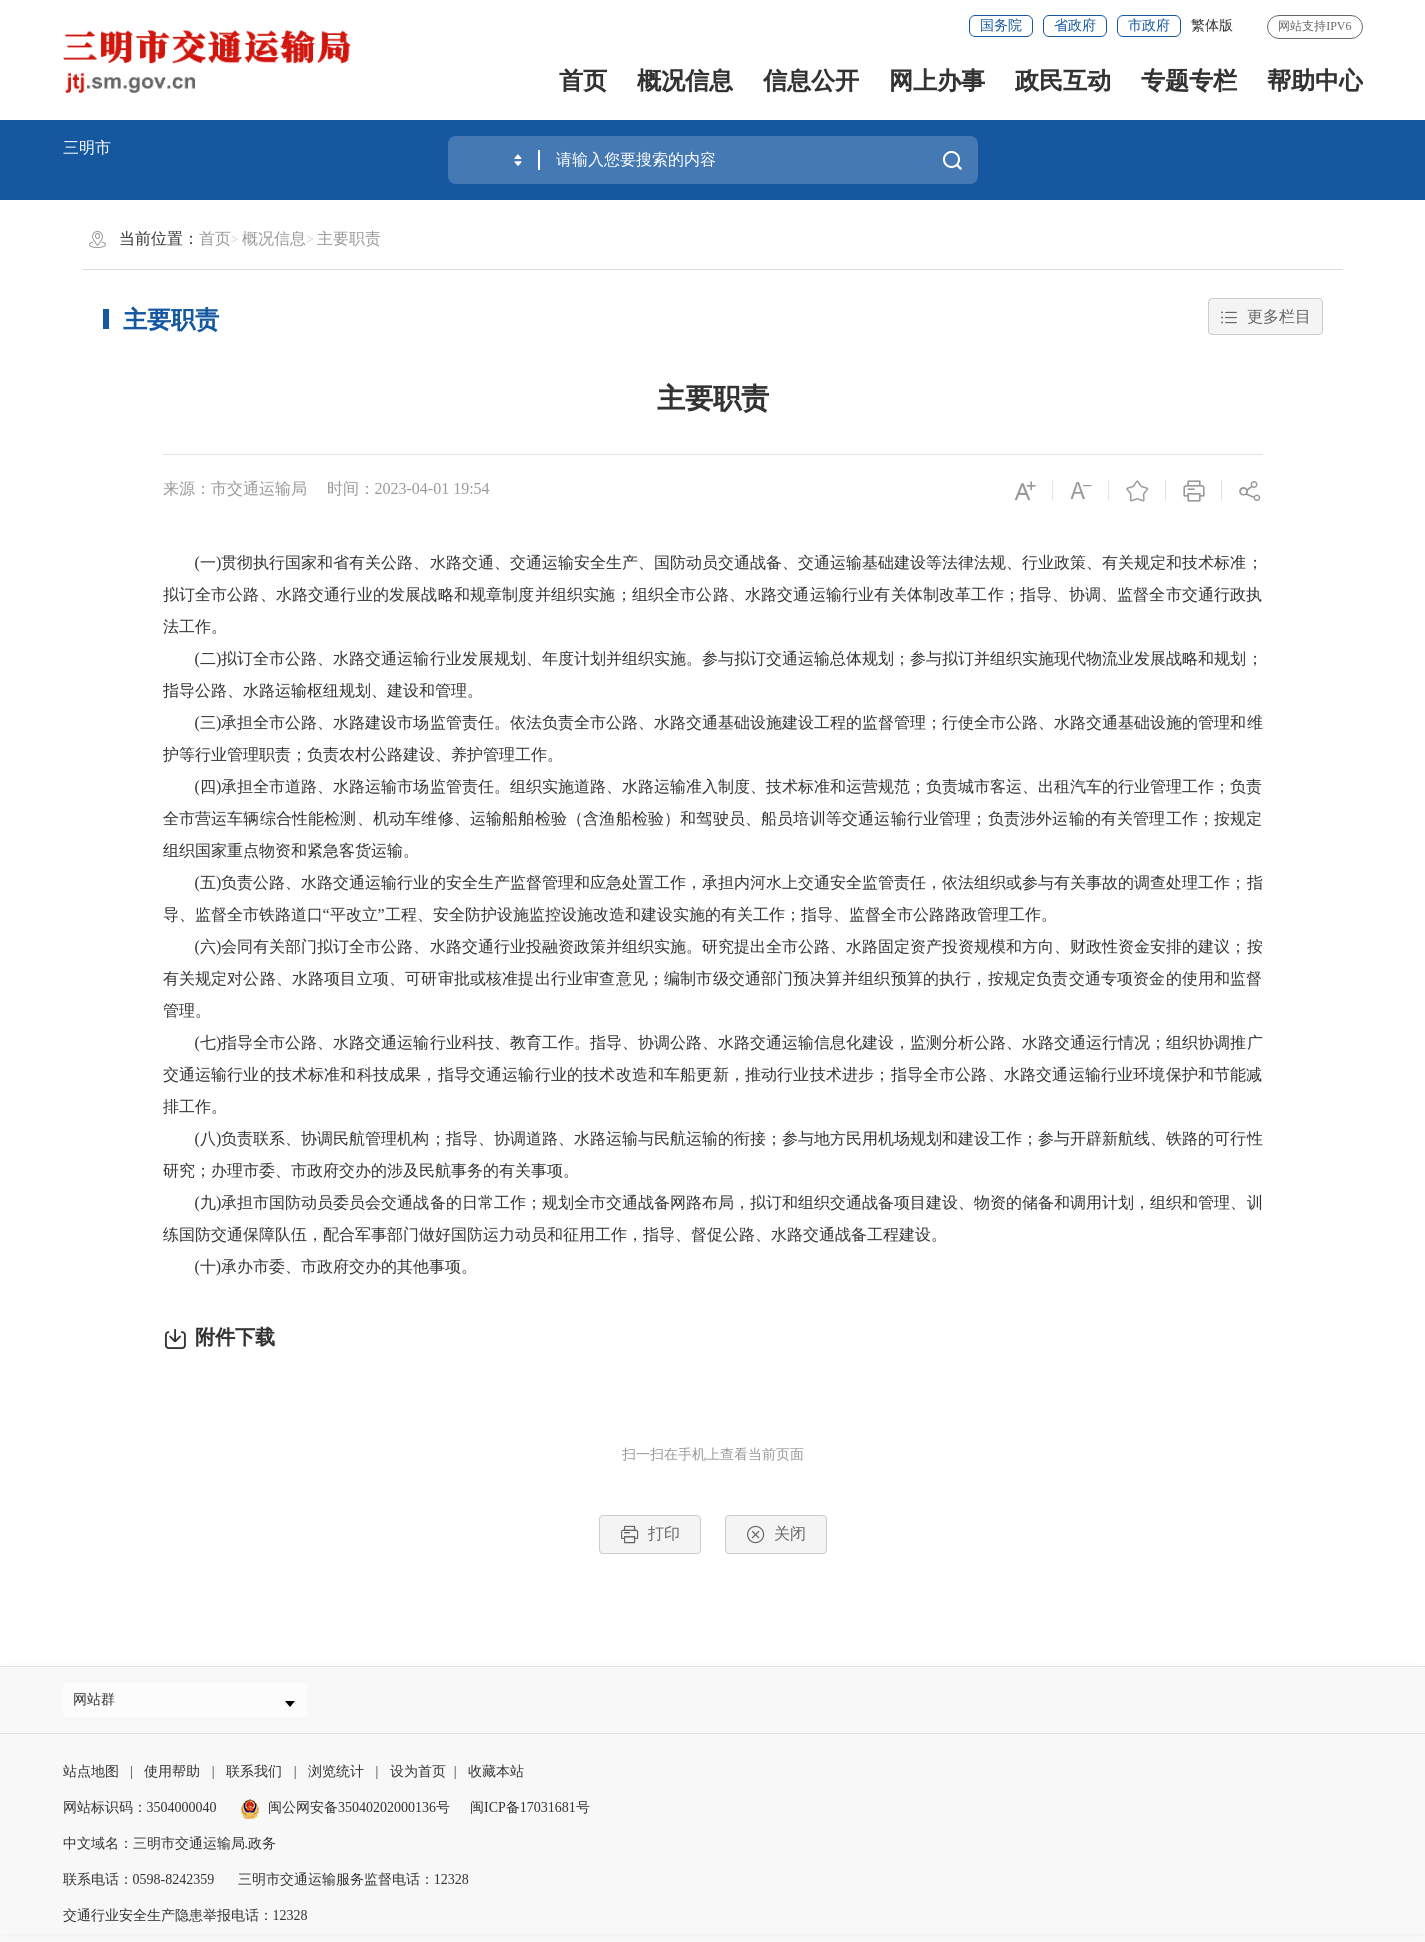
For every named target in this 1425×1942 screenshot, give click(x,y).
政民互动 (1063, 81)
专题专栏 (1189, 81)
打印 (650, 1534)
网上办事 (937, 81)
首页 (583, 81)
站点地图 (91, 1779)
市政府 (1149, 25)
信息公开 (811, 81)
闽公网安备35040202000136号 (345, 1815)
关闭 (776, 1534)
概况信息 (685, 81)
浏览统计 (336, 1779)
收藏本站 (496, 1779)
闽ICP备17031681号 (530, 1815)
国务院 (1001, 25)
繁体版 (1212, 25)
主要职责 (349, 238)
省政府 (1075, 25)
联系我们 (254, 1779)
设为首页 (418, 1779)
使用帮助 (172, 1779)
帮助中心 (1315, 81)
